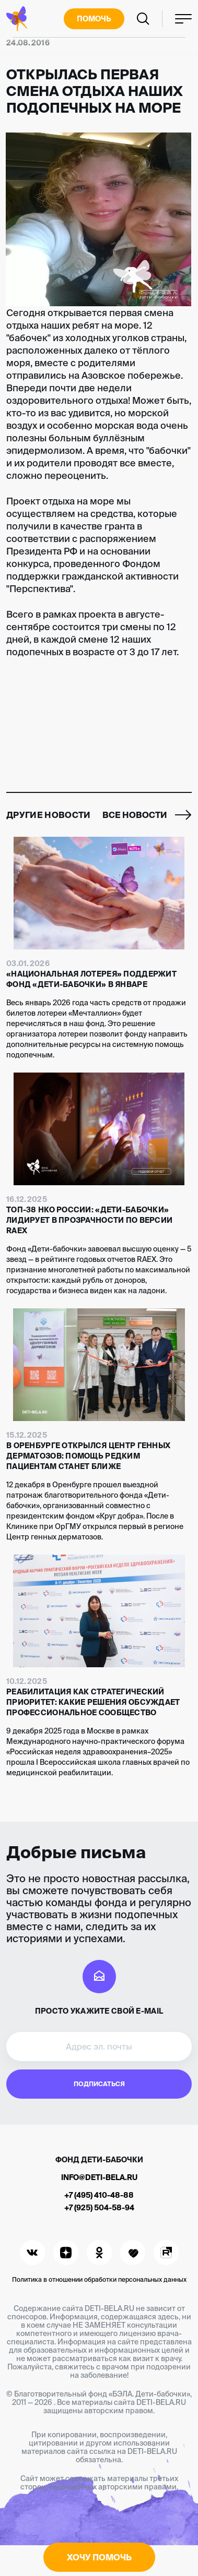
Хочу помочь (99, 2557)
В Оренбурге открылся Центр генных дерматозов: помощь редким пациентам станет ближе (88, 1456)
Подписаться (99, 2083)
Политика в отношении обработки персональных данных (99, 2279)
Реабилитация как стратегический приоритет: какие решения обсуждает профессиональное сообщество (93, 1702)
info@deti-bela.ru (99, 2177)
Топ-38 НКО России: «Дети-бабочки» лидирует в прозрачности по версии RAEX (89, 1220)
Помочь (94, 19)
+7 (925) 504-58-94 (99, 2208)
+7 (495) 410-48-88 (99, 2195)
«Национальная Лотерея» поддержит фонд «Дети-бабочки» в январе (91, 979)
